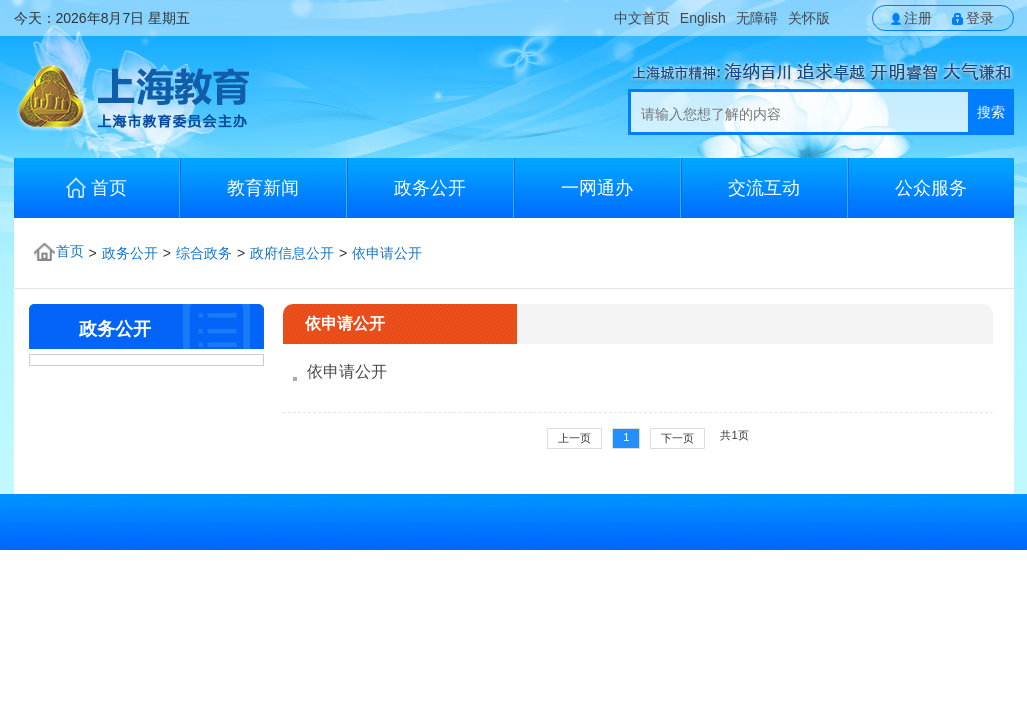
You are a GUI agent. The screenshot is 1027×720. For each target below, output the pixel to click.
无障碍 (757, 18)
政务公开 (430, 188)
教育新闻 (263, 188)
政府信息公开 (292, 253)
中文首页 (642, 18)
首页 (96, 187)
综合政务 (204, 253)
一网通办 (597, 188)
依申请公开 (387, 253)
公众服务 (931, 188)
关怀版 (809, 18)
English (703, 18)
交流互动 (764, 188)
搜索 (991, 112)
